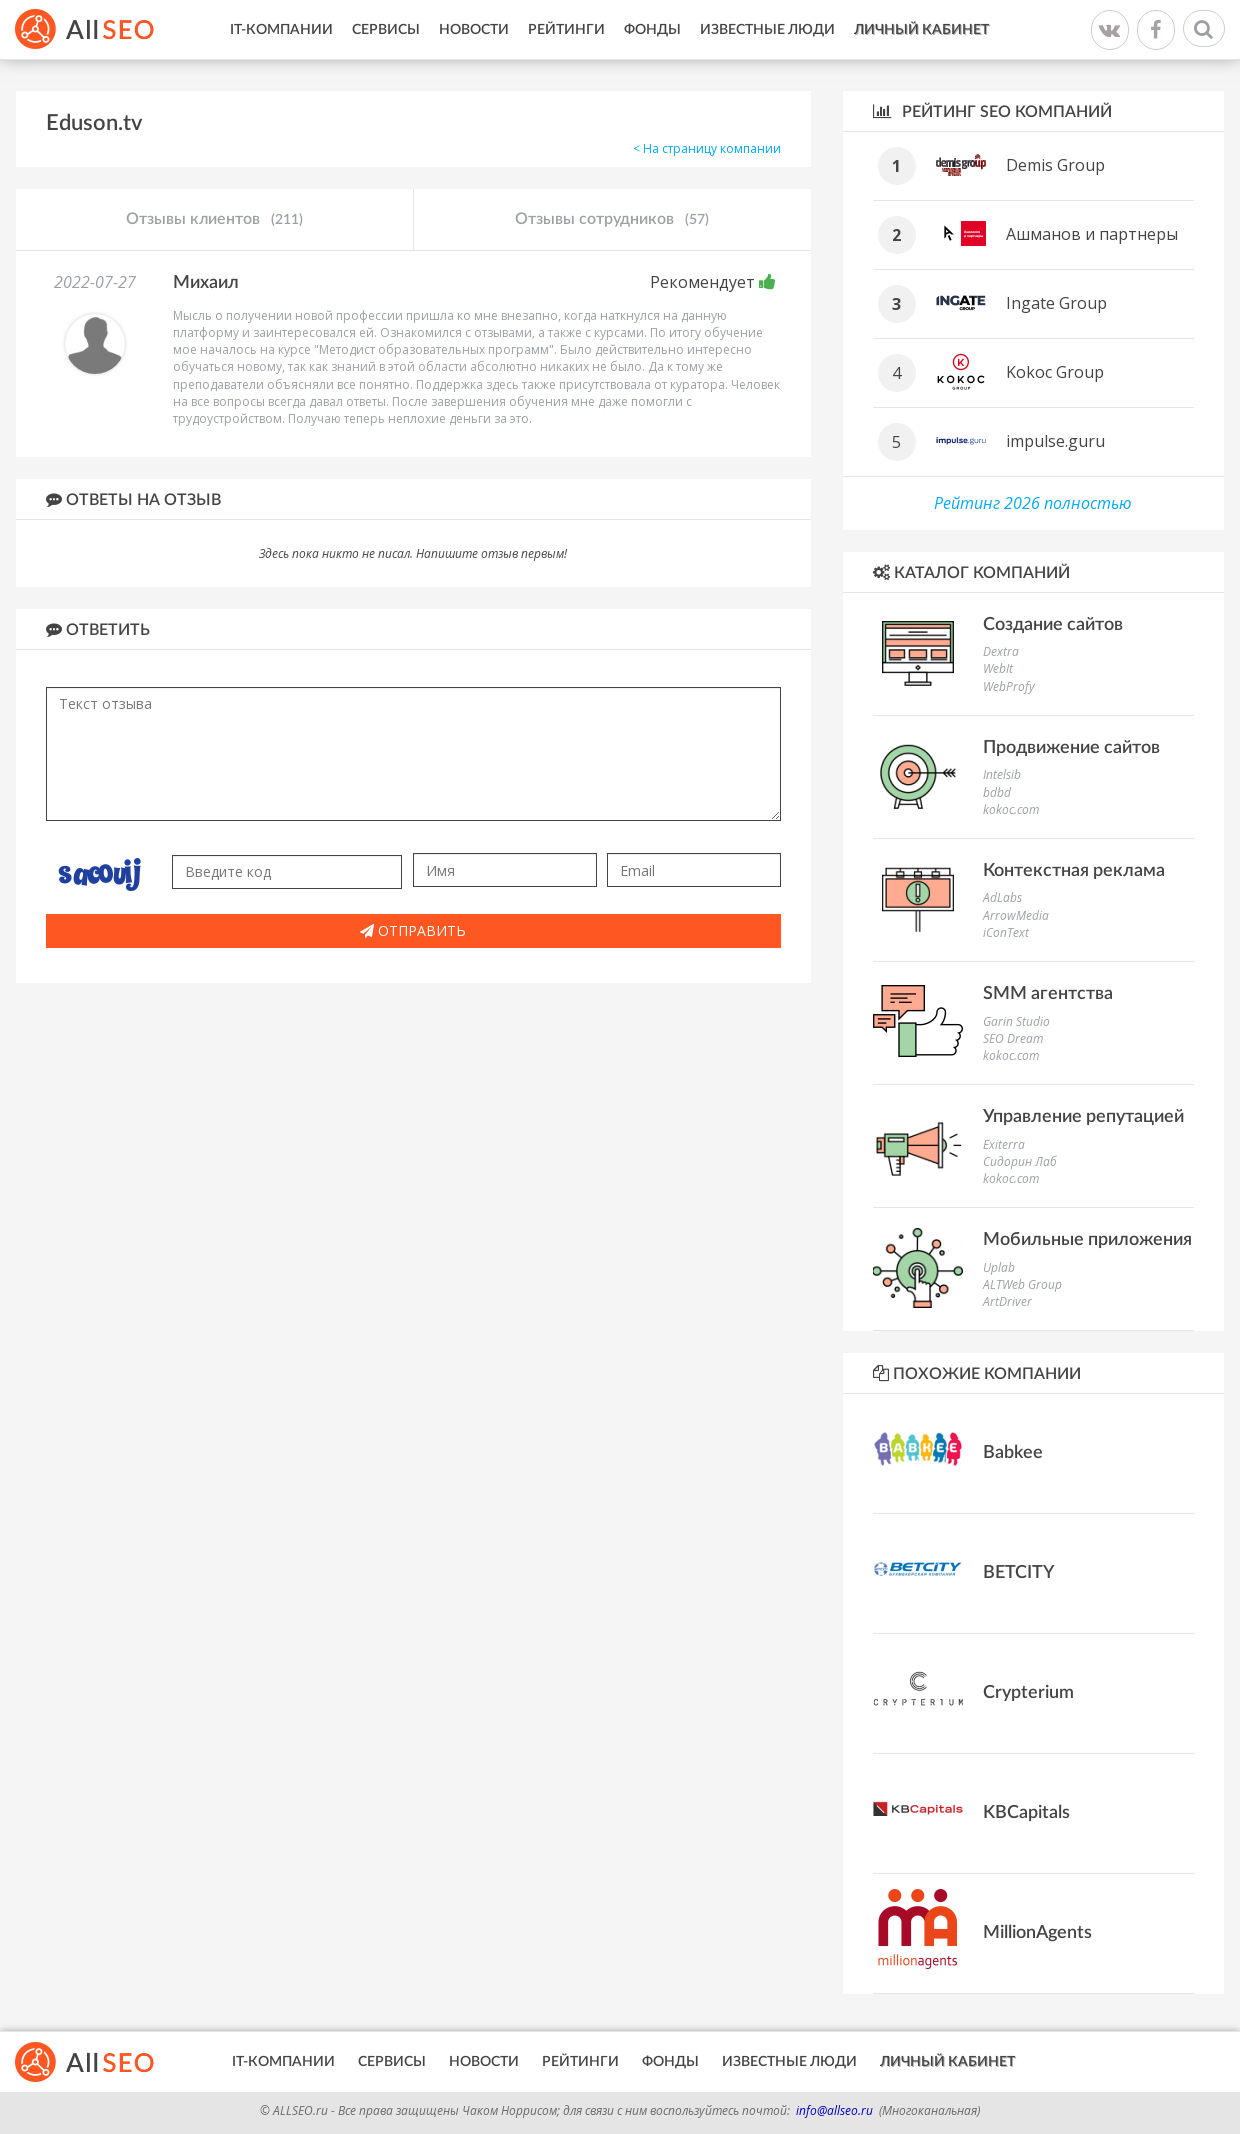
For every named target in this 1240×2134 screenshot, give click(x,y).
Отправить (413, 930)
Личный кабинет (921, 30)
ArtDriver (1007, 1301)
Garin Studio (1016, 1021)
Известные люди (767, 30)
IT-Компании (281, 30)
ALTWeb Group (1022, 1284)
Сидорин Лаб (1020, 1161)
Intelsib (1002, 774)
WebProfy (1009, 686)
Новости (474, 30)
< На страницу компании (707, 148)
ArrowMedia (1016, 915)
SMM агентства (1048, 994)
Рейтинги (566, 30)
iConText (1006, 932)
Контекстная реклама (1074, 871)
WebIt (998, 668)
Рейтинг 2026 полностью (1033, 503)
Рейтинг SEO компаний (992, 111)
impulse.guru (1055, 441)
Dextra (1001, 651)
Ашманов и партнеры (1092, 234)
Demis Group (1055, 165)
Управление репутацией (1083, 1117)
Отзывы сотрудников (612, 220)
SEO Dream (1013, 1038)
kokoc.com (1011, 809)
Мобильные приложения (1087, 1240)
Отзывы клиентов (214, 220)
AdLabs (1002, 897)
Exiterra (1004, 1144)
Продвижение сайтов (1071, 748)
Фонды (652, 30)
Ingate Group (1056, 303)
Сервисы (386, 30)
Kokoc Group (1055, 372)
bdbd (997, 792)
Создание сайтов (1053, 625)
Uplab (999, 1267)
